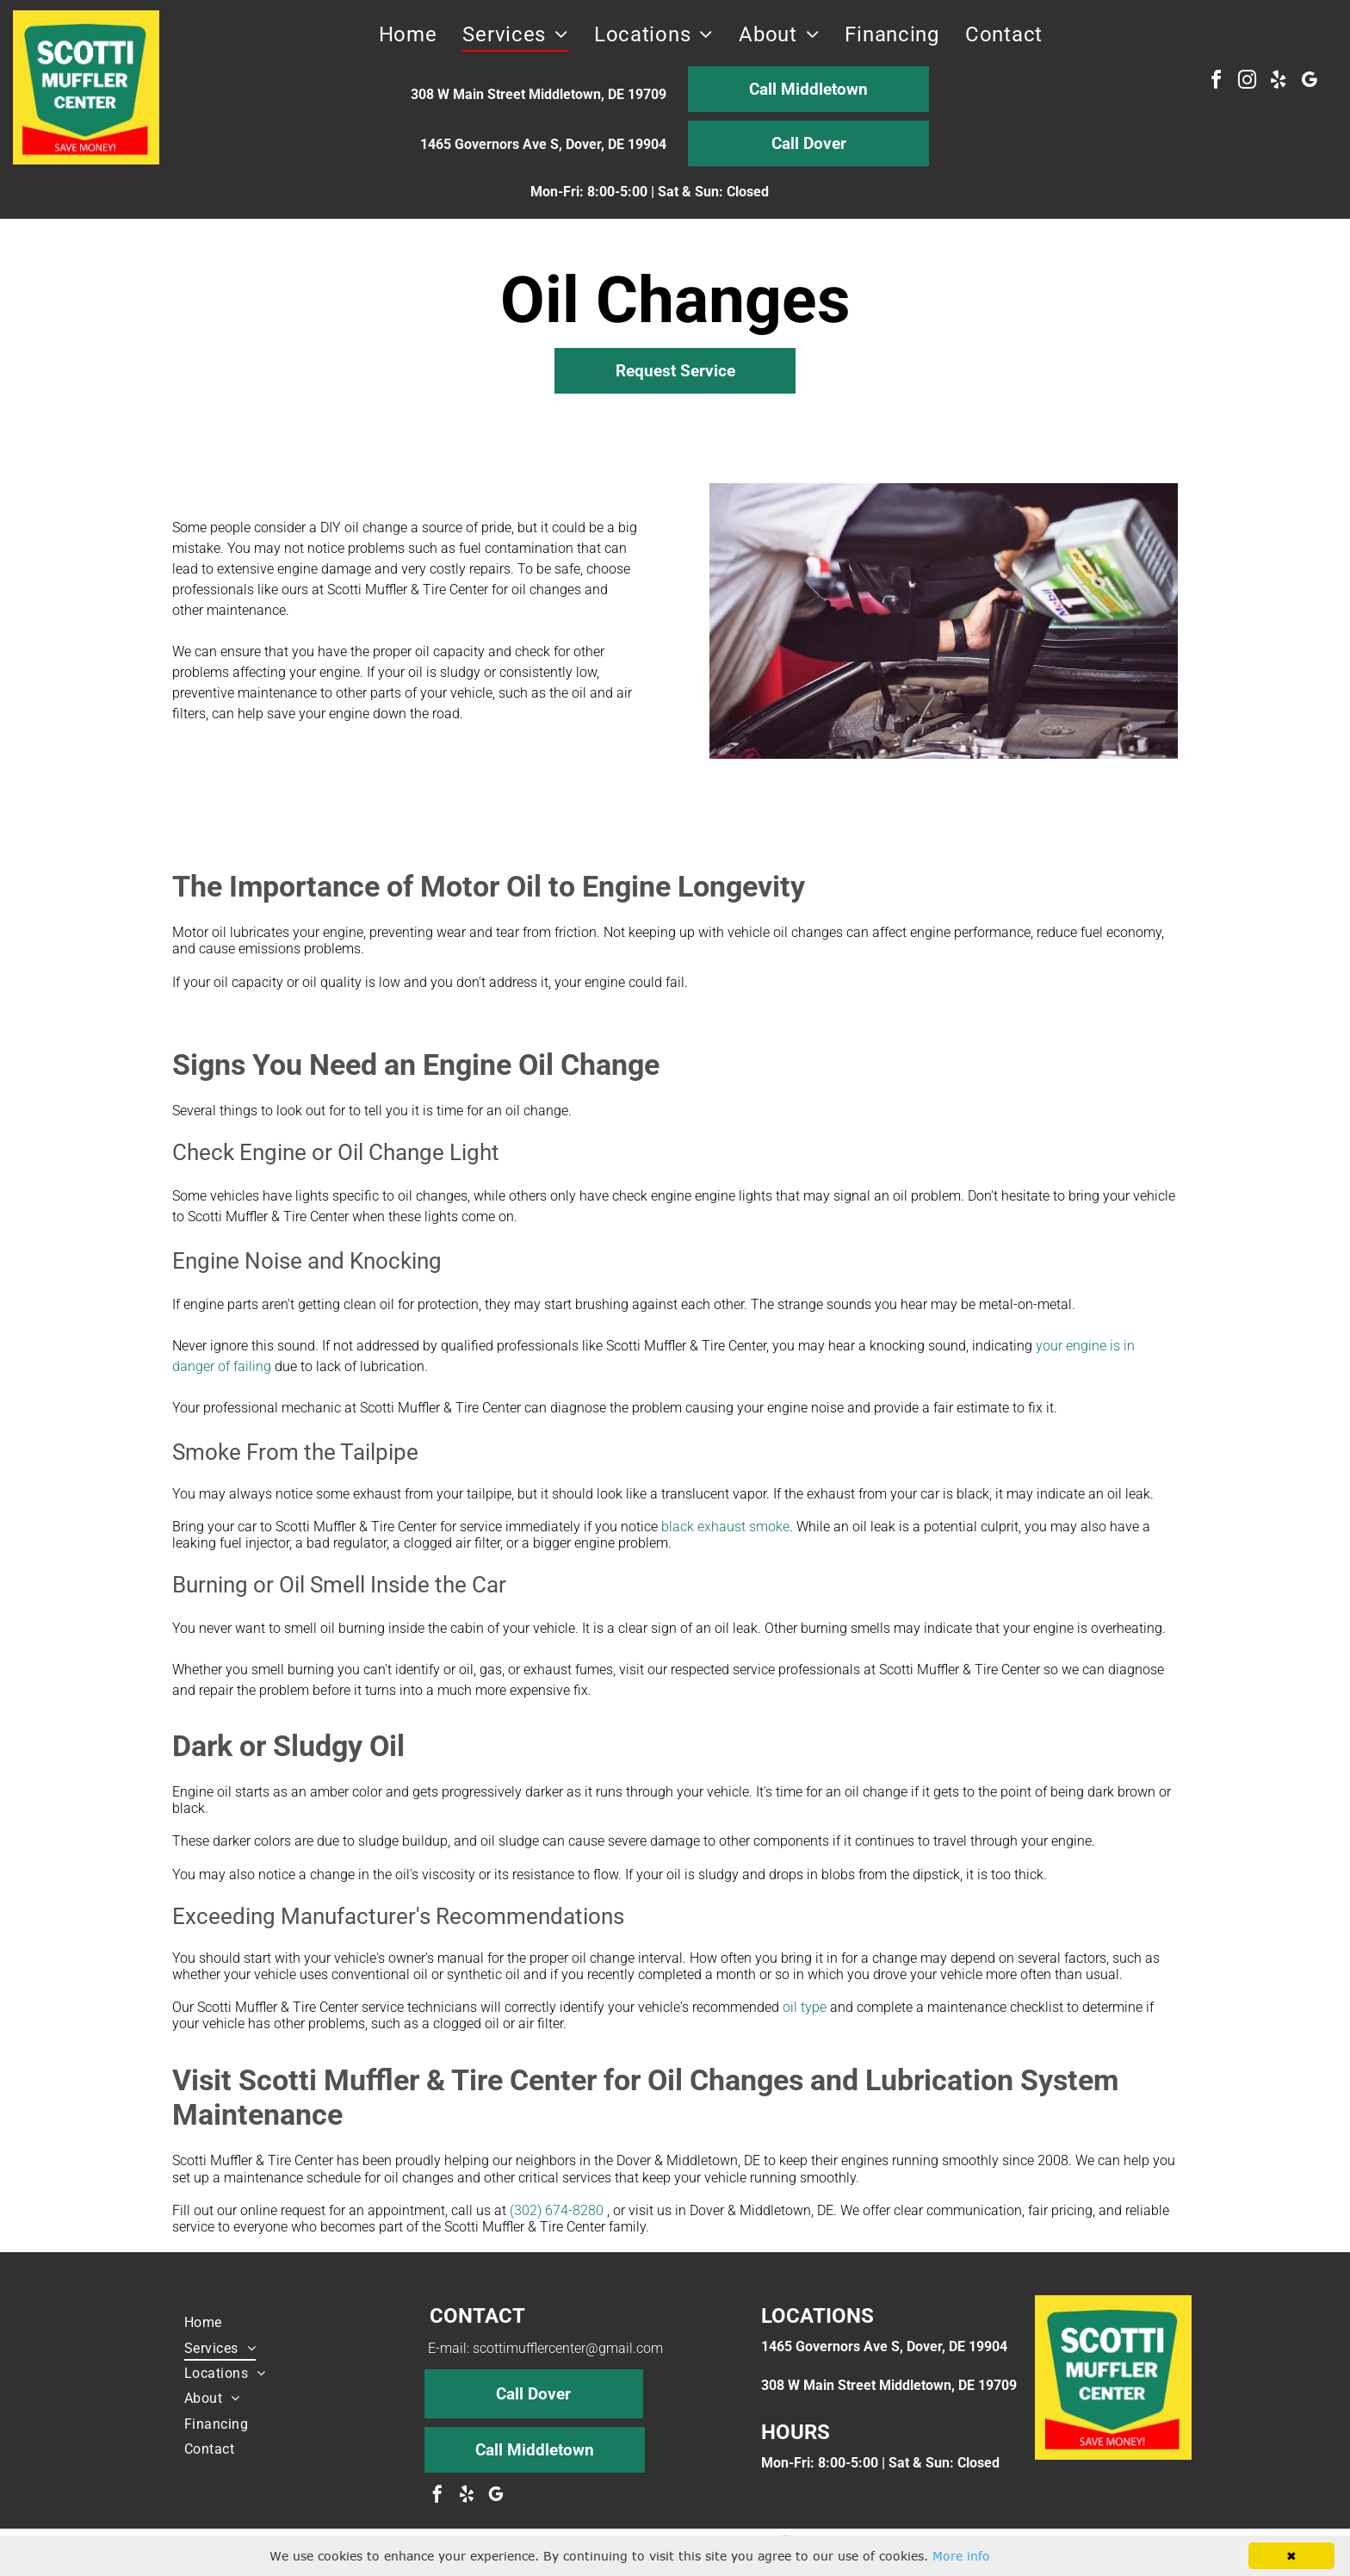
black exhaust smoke (725, 1526)
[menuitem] (408, 34)
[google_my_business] (1308, 82)
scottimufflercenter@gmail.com (568, 2348)
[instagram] (1246, 82)
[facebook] (1215, 82)
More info (961, 2555)
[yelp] (1277, 82)
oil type (805, 2007)
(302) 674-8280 (557, 2210)
